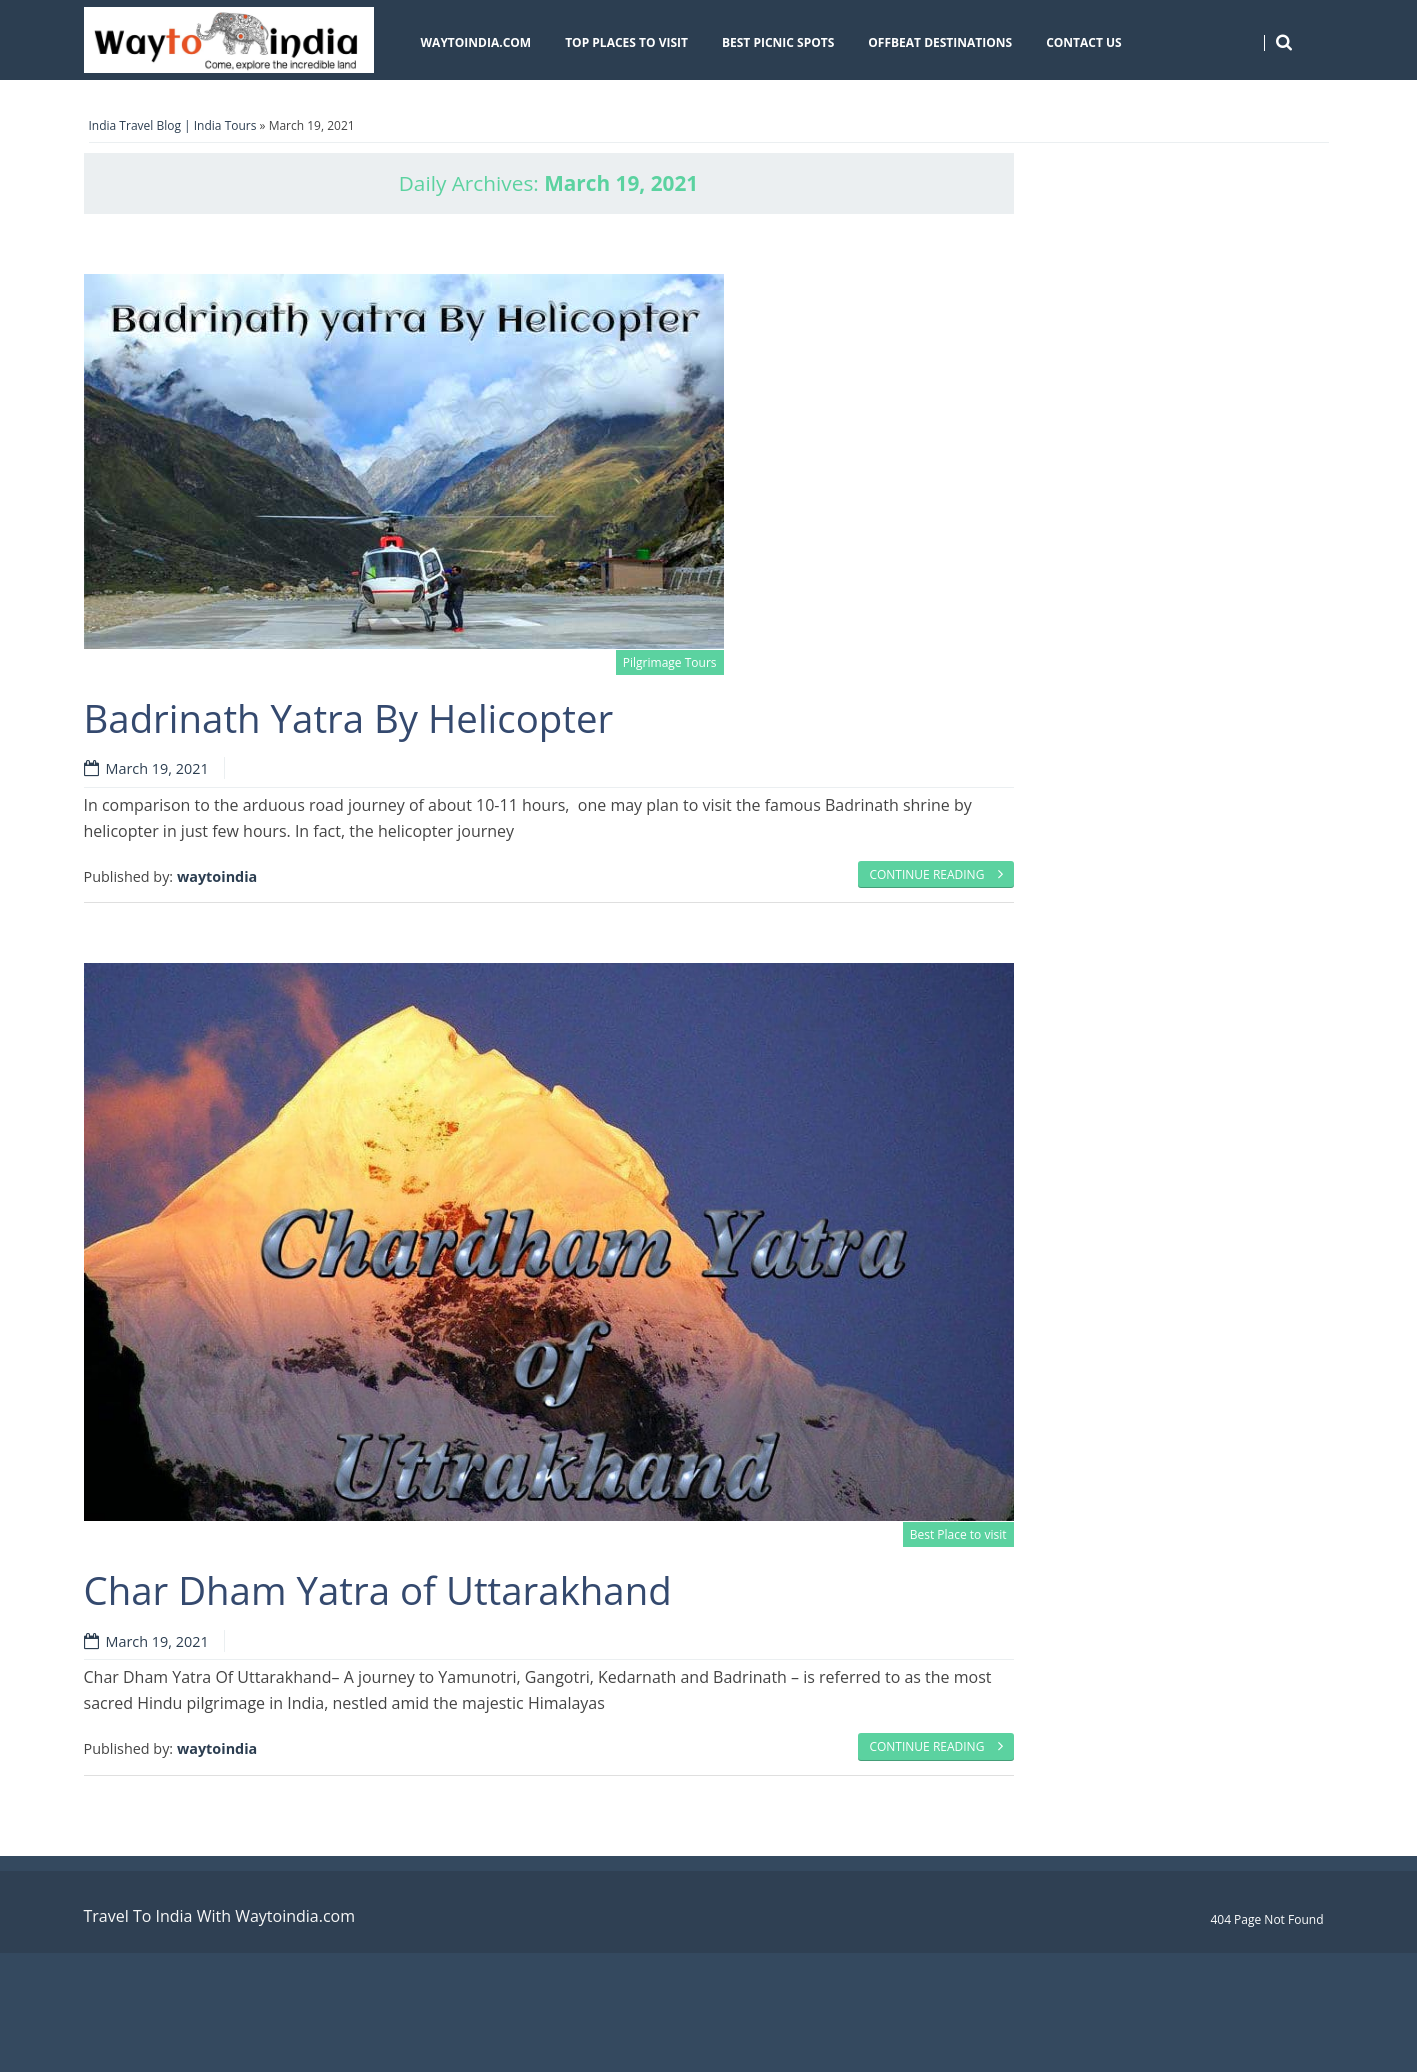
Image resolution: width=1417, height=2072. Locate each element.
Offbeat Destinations (940, 42)
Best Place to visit (958, 1534)
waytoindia (217, 876)
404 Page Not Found (1266, 1919)
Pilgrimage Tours (670, 662)
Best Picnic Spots (778, 42)
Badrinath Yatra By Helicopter (349, 718)
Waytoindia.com (476, 42)
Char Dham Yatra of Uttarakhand (378, 1590)
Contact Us (1084, 42)
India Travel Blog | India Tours (173, 125)
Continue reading (935, 874)
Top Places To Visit (626, 42)
